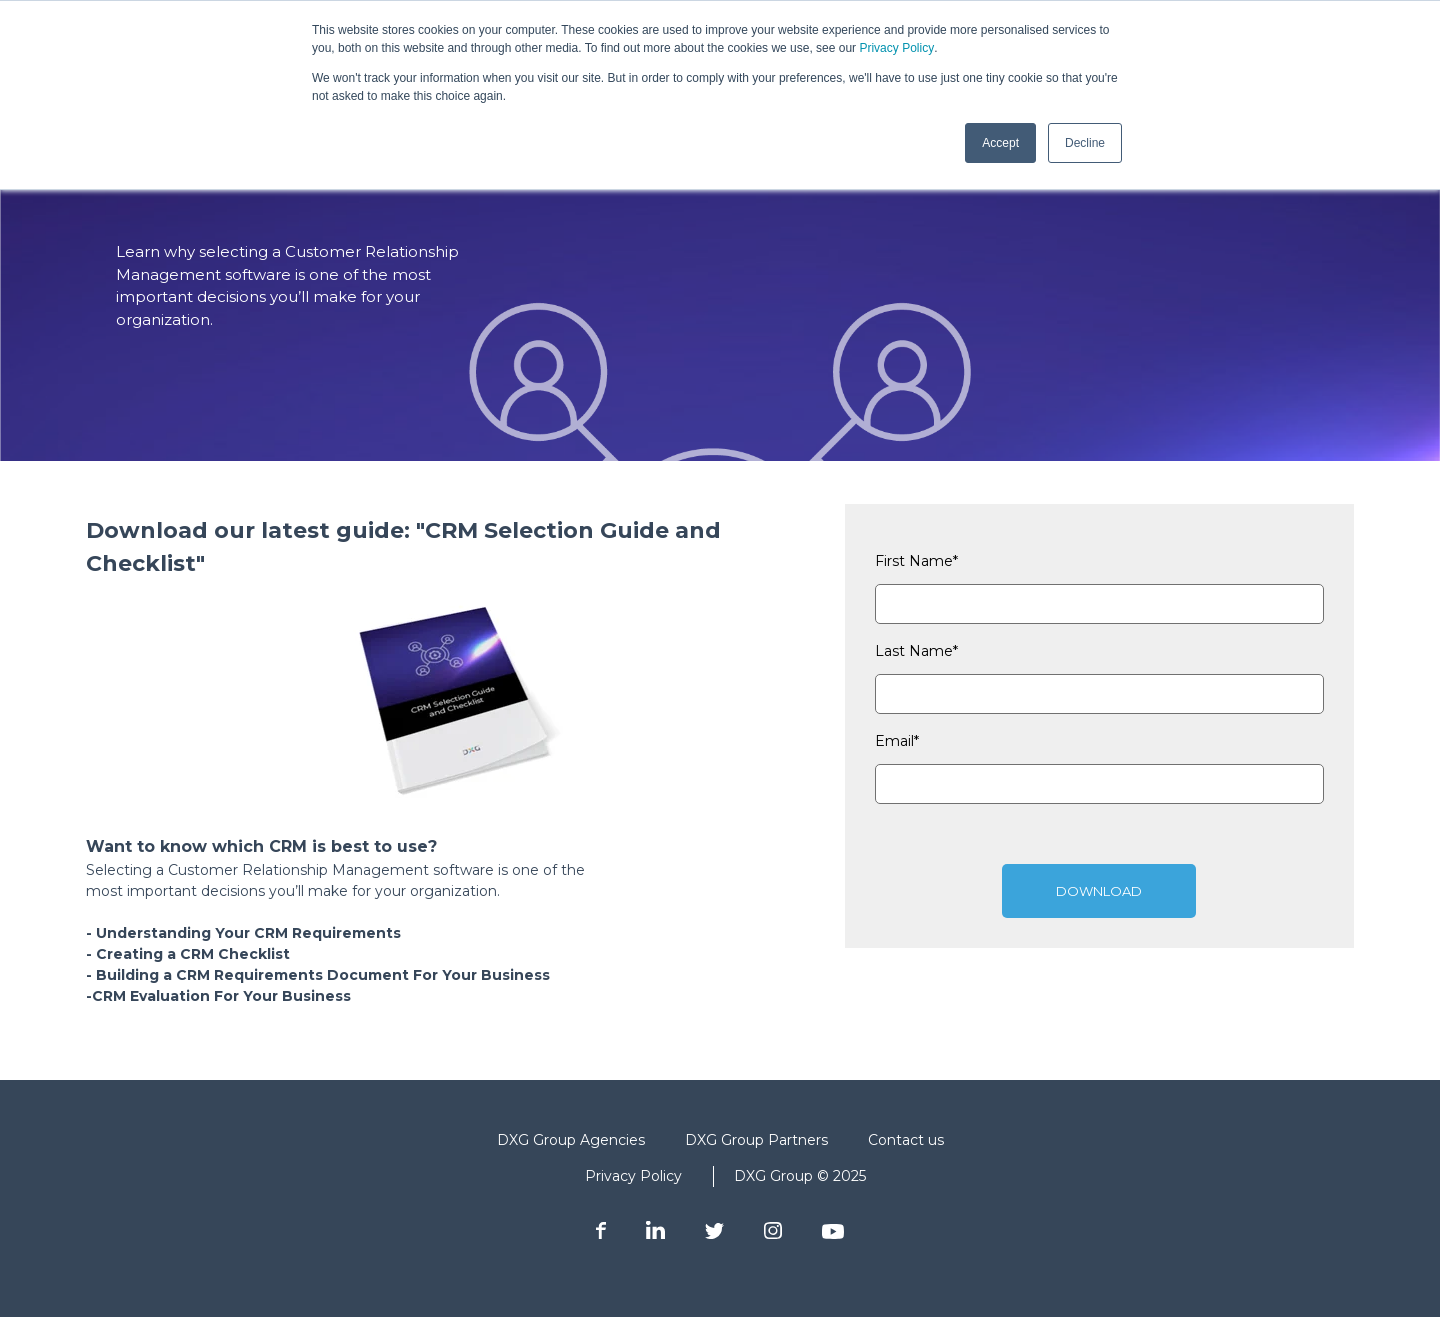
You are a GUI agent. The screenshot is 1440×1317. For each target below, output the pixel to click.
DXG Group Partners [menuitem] (756, 1140)
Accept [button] (1000, 143)
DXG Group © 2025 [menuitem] (800, 1176)
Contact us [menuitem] (906, 1140)
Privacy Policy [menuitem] (633, 1176)
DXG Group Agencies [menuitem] (571, 1140)
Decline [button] (1085, 143)
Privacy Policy (896, 48)
